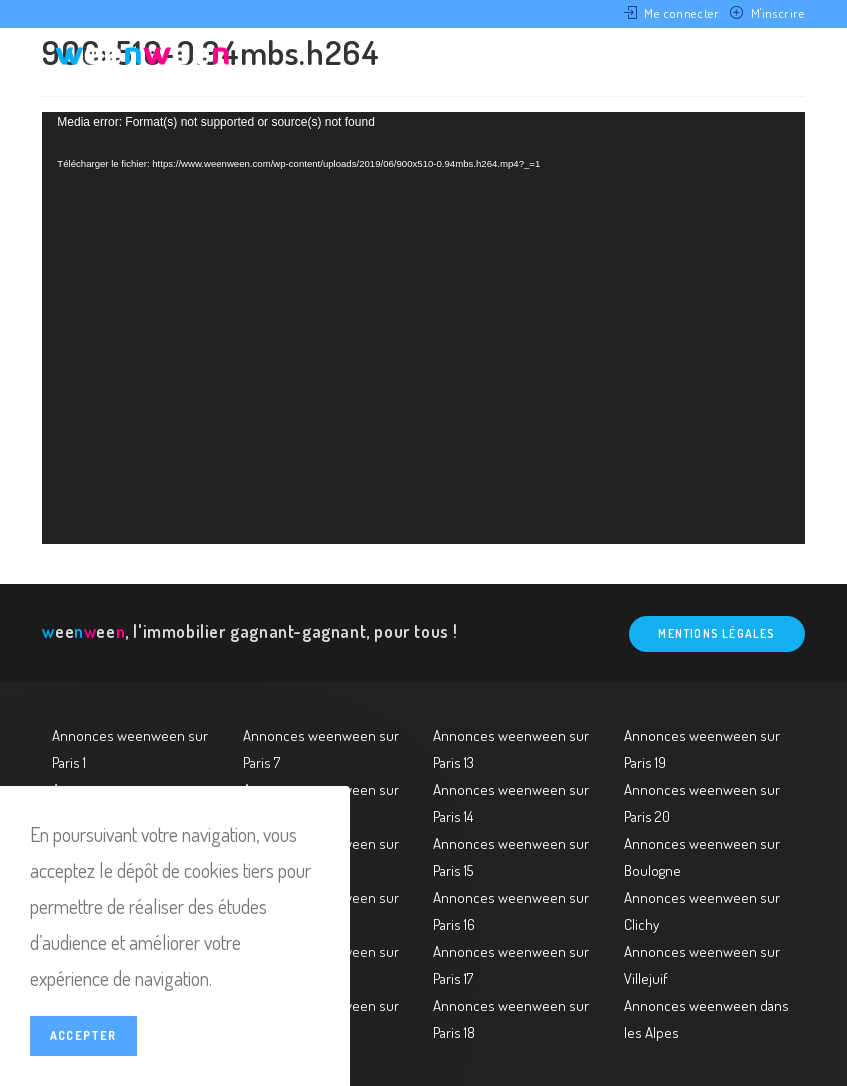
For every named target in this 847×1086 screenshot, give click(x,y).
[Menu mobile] (773, 63)
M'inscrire (778, 13)
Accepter (83, 1035)
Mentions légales (716, 633)
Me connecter (681, 13)
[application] (423, 328)
